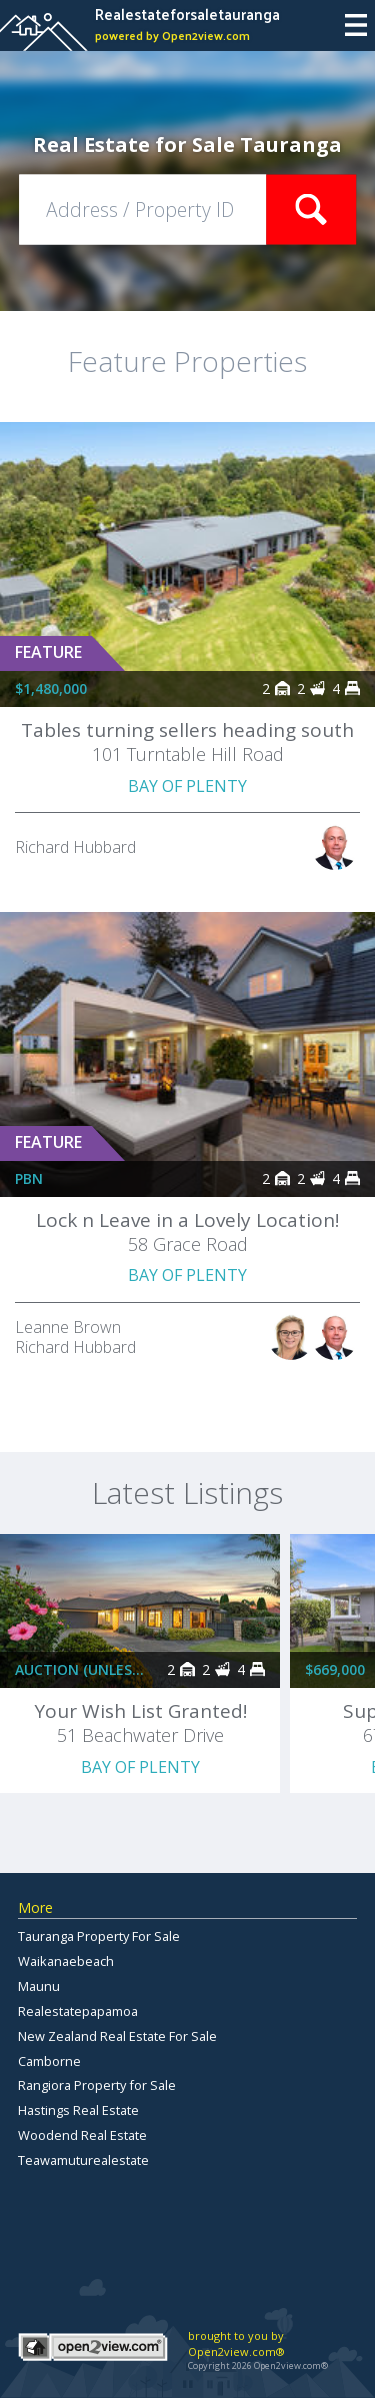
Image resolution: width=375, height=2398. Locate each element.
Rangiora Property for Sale (97, 2085)
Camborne (49, 2061)
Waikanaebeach (66, 1961)
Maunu (39, 1986)
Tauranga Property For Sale (99, 1936)
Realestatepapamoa (78, 2011)
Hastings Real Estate (78, 2110)
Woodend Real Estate (82, 2135)
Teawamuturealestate (83, 2160)
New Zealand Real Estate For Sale (117, 2036)
